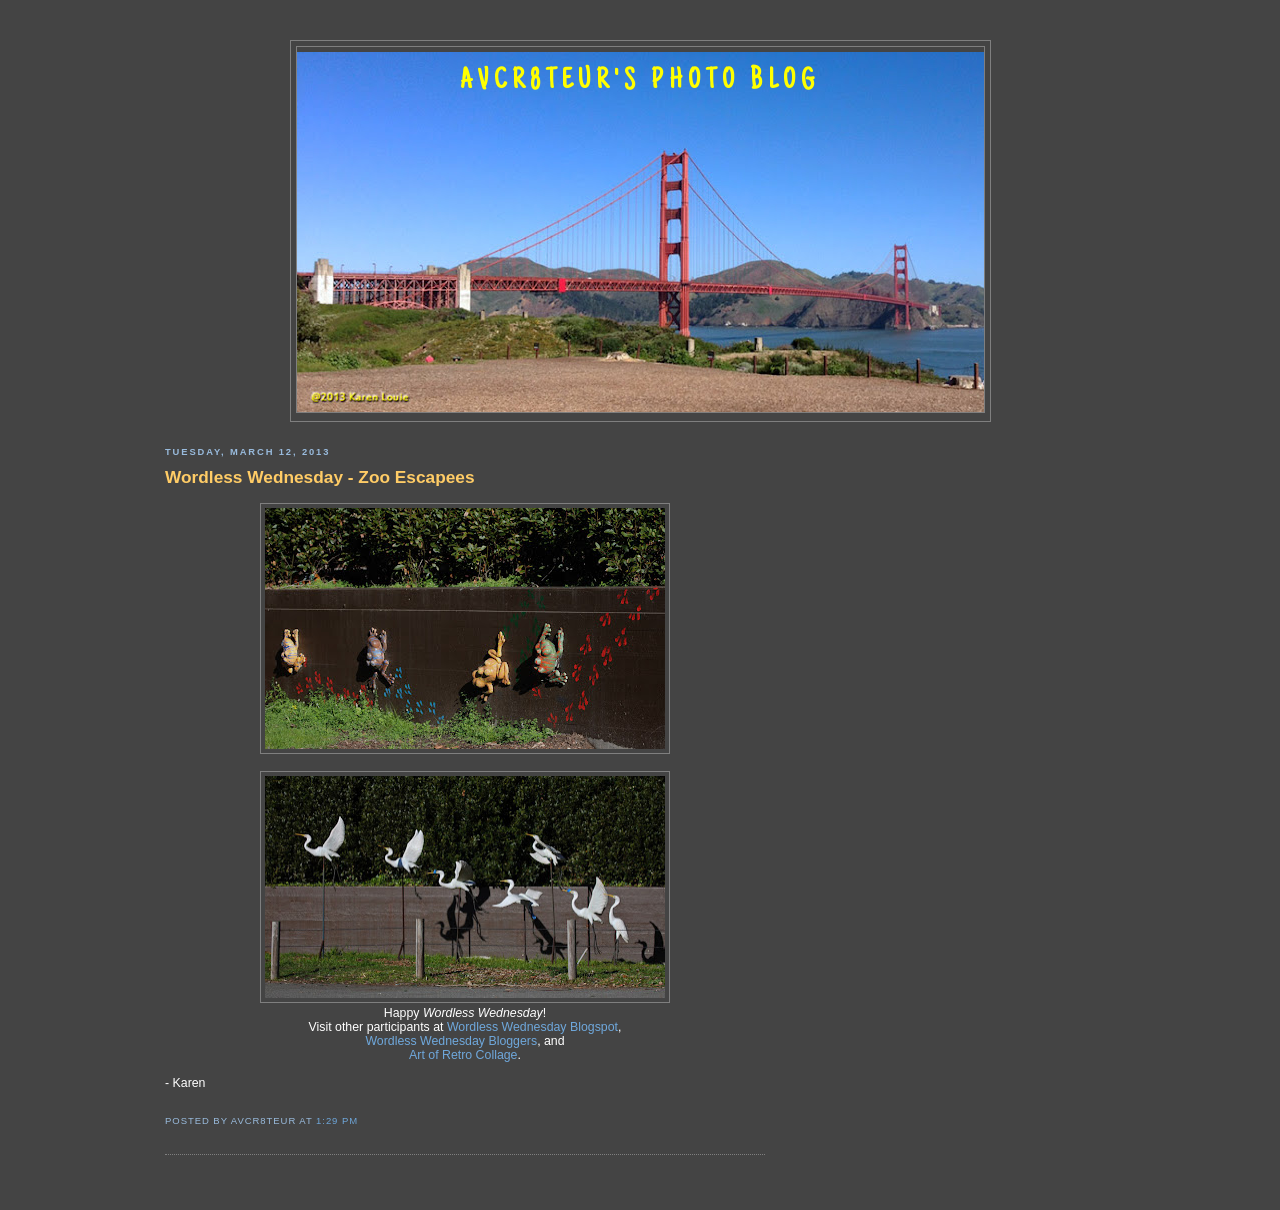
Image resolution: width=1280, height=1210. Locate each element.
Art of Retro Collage (463, 1055)
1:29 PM (337, 1120)
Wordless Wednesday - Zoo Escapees (320, 477)
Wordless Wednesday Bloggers (451, 1041)
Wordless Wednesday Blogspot (532, 1027)
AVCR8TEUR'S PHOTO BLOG (640, 82)
